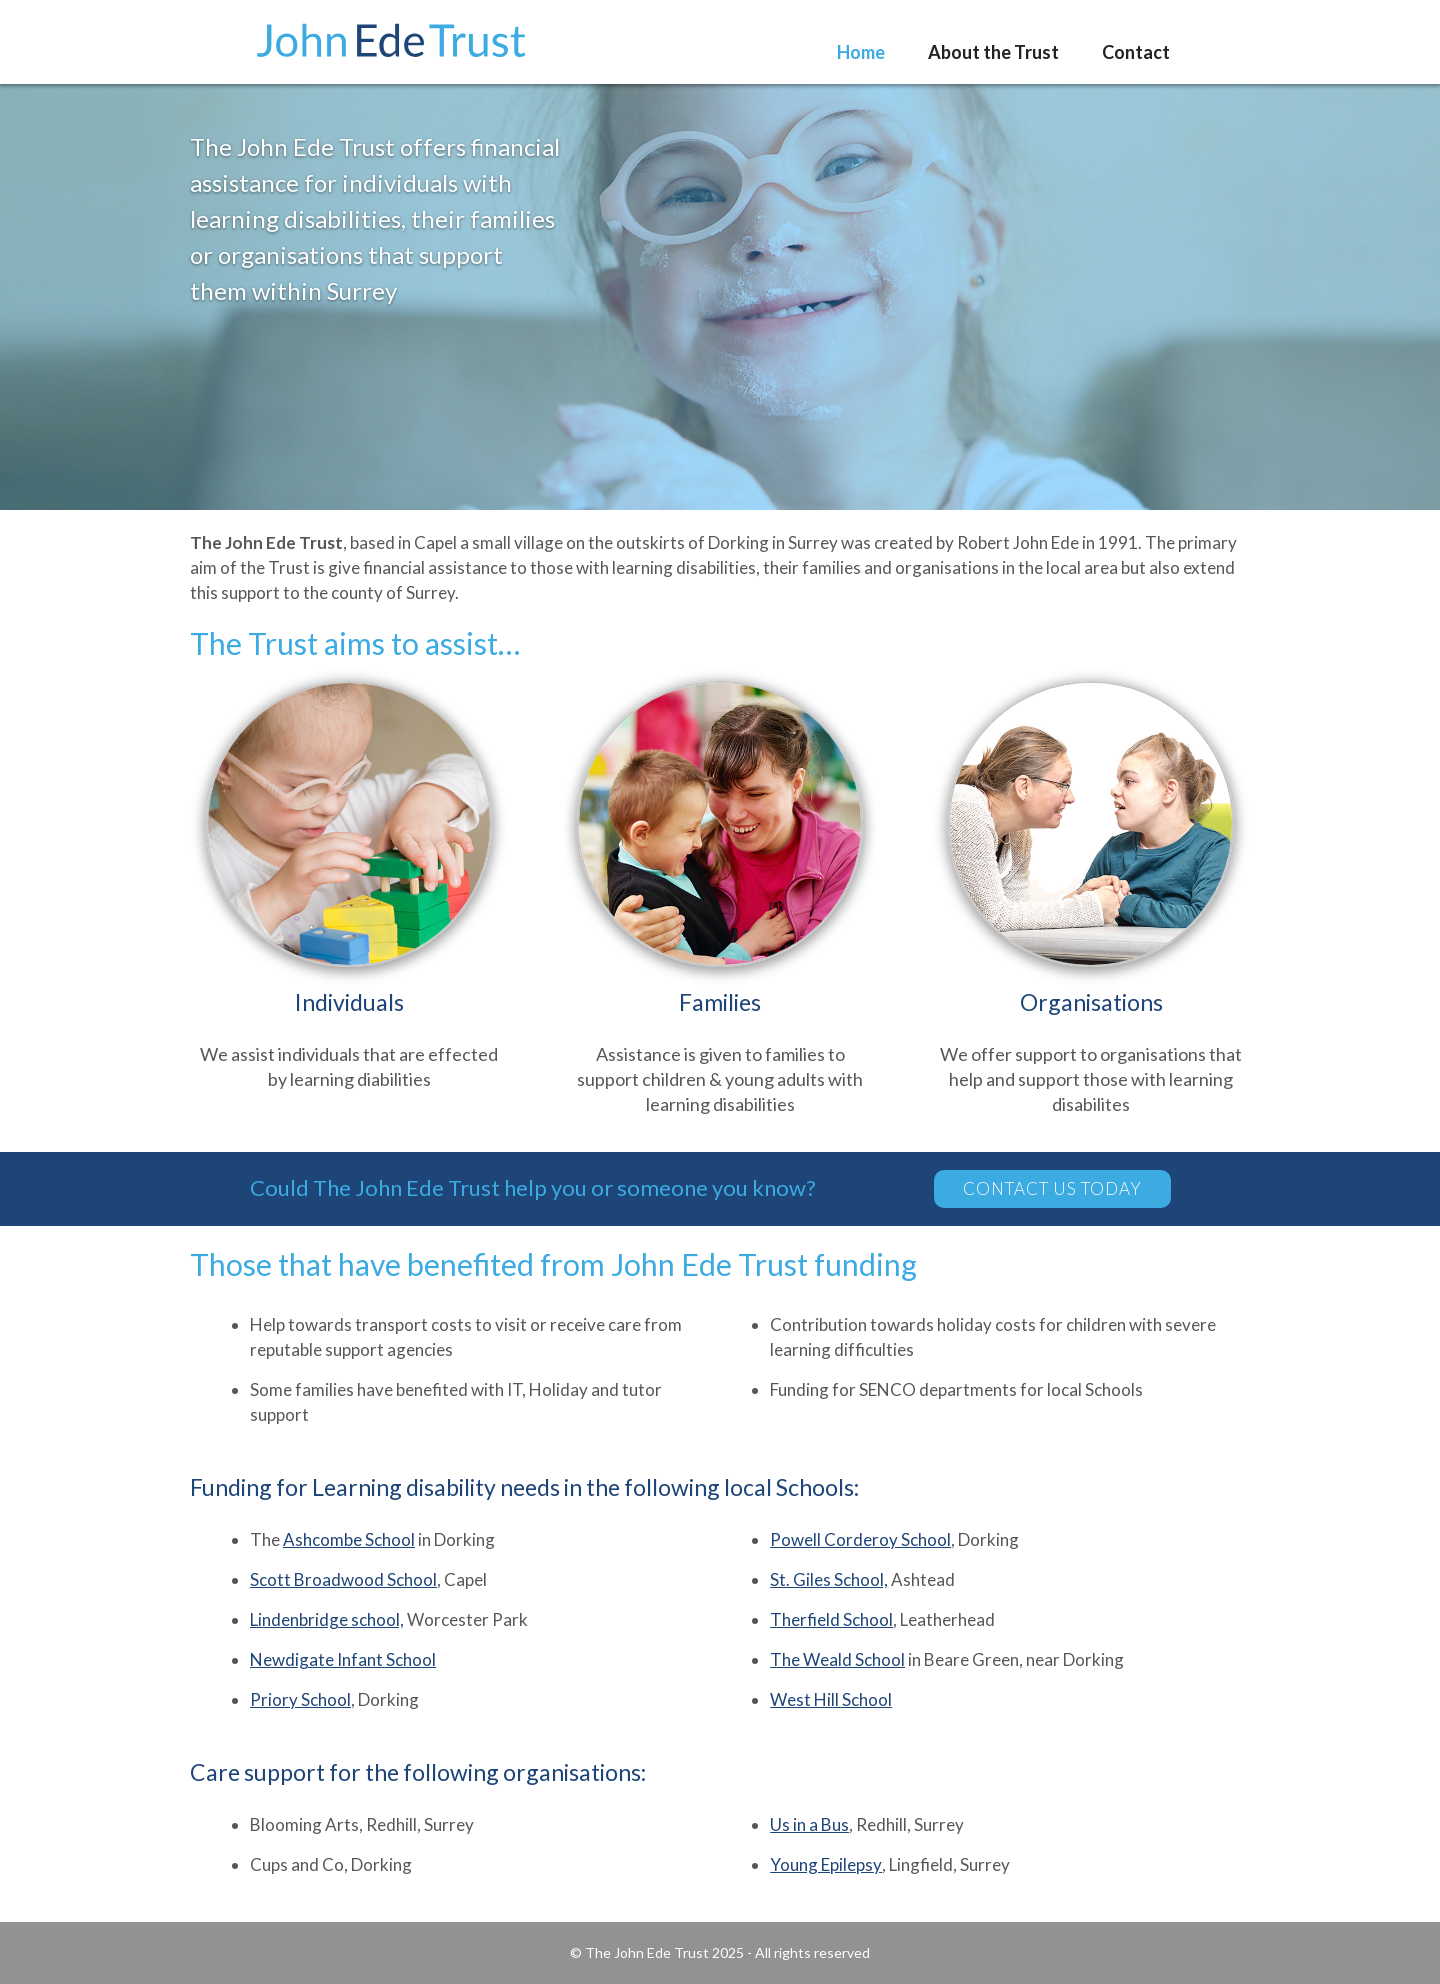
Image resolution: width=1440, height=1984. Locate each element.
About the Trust (993, 52)
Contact (1136, 52)
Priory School (300, 1699)
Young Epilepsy (826, 1864)
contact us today (1052, 1188)
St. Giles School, (829, 1579)
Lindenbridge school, (327, 1619)
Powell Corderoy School (860, 1539)
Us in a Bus (809, 1824)
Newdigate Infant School (343, 1659)
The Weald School (837, 1659)
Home (861, 52)
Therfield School (831, 1619)
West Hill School (831, 1699)
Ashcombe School (349, 1539)
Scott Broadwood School (343, 1579)
